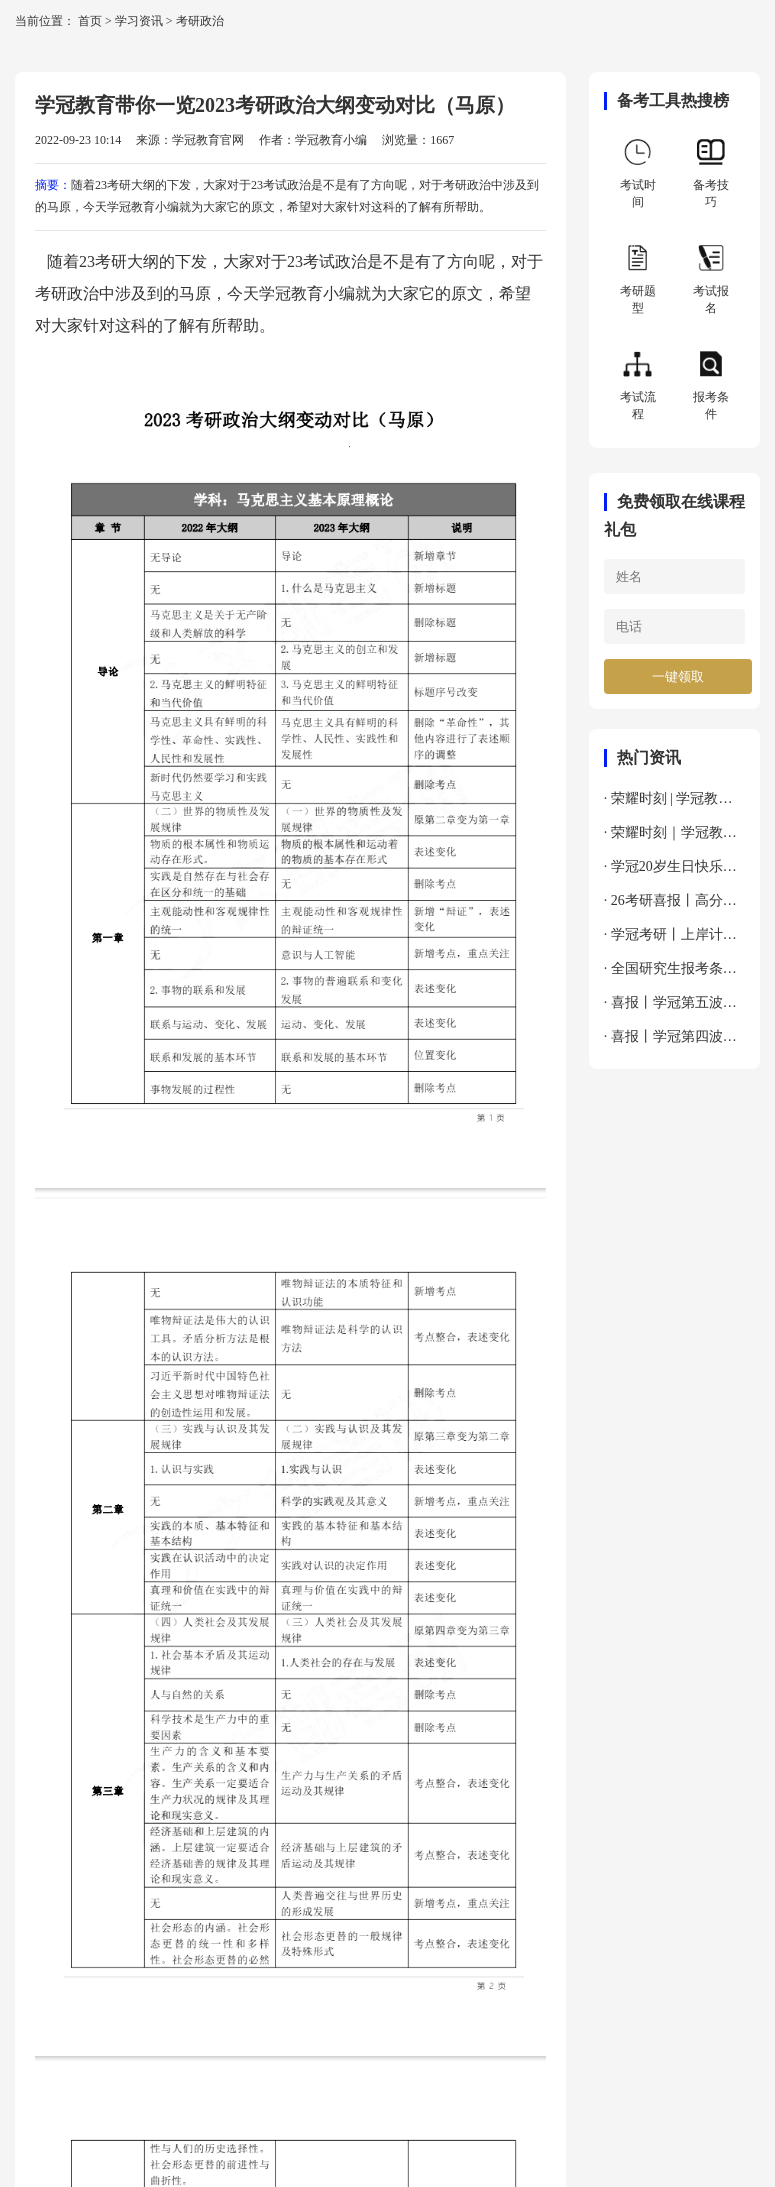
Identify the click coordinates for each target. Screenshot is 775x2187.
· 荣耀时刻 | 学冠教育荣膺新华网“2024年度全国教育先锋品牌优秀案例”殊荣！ (674, 803)
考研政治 (200, 21)
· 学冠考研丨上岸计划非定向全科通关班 (670, 939)
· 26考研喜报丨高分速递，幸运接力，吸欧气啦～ (674, 905)
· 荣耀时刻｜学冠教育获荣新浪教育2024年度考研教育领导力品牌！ (674, 837)
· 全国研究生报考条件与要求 (670, 973)
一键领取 (678, 676)
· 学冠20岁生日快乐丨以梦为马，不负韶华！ (674, 871)
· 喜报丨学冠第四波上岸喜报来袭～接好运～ (674, 1041)
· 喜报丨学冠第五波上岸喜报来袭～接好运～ (674, 1007)
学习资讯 (139, 21)
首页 (90, 21)
